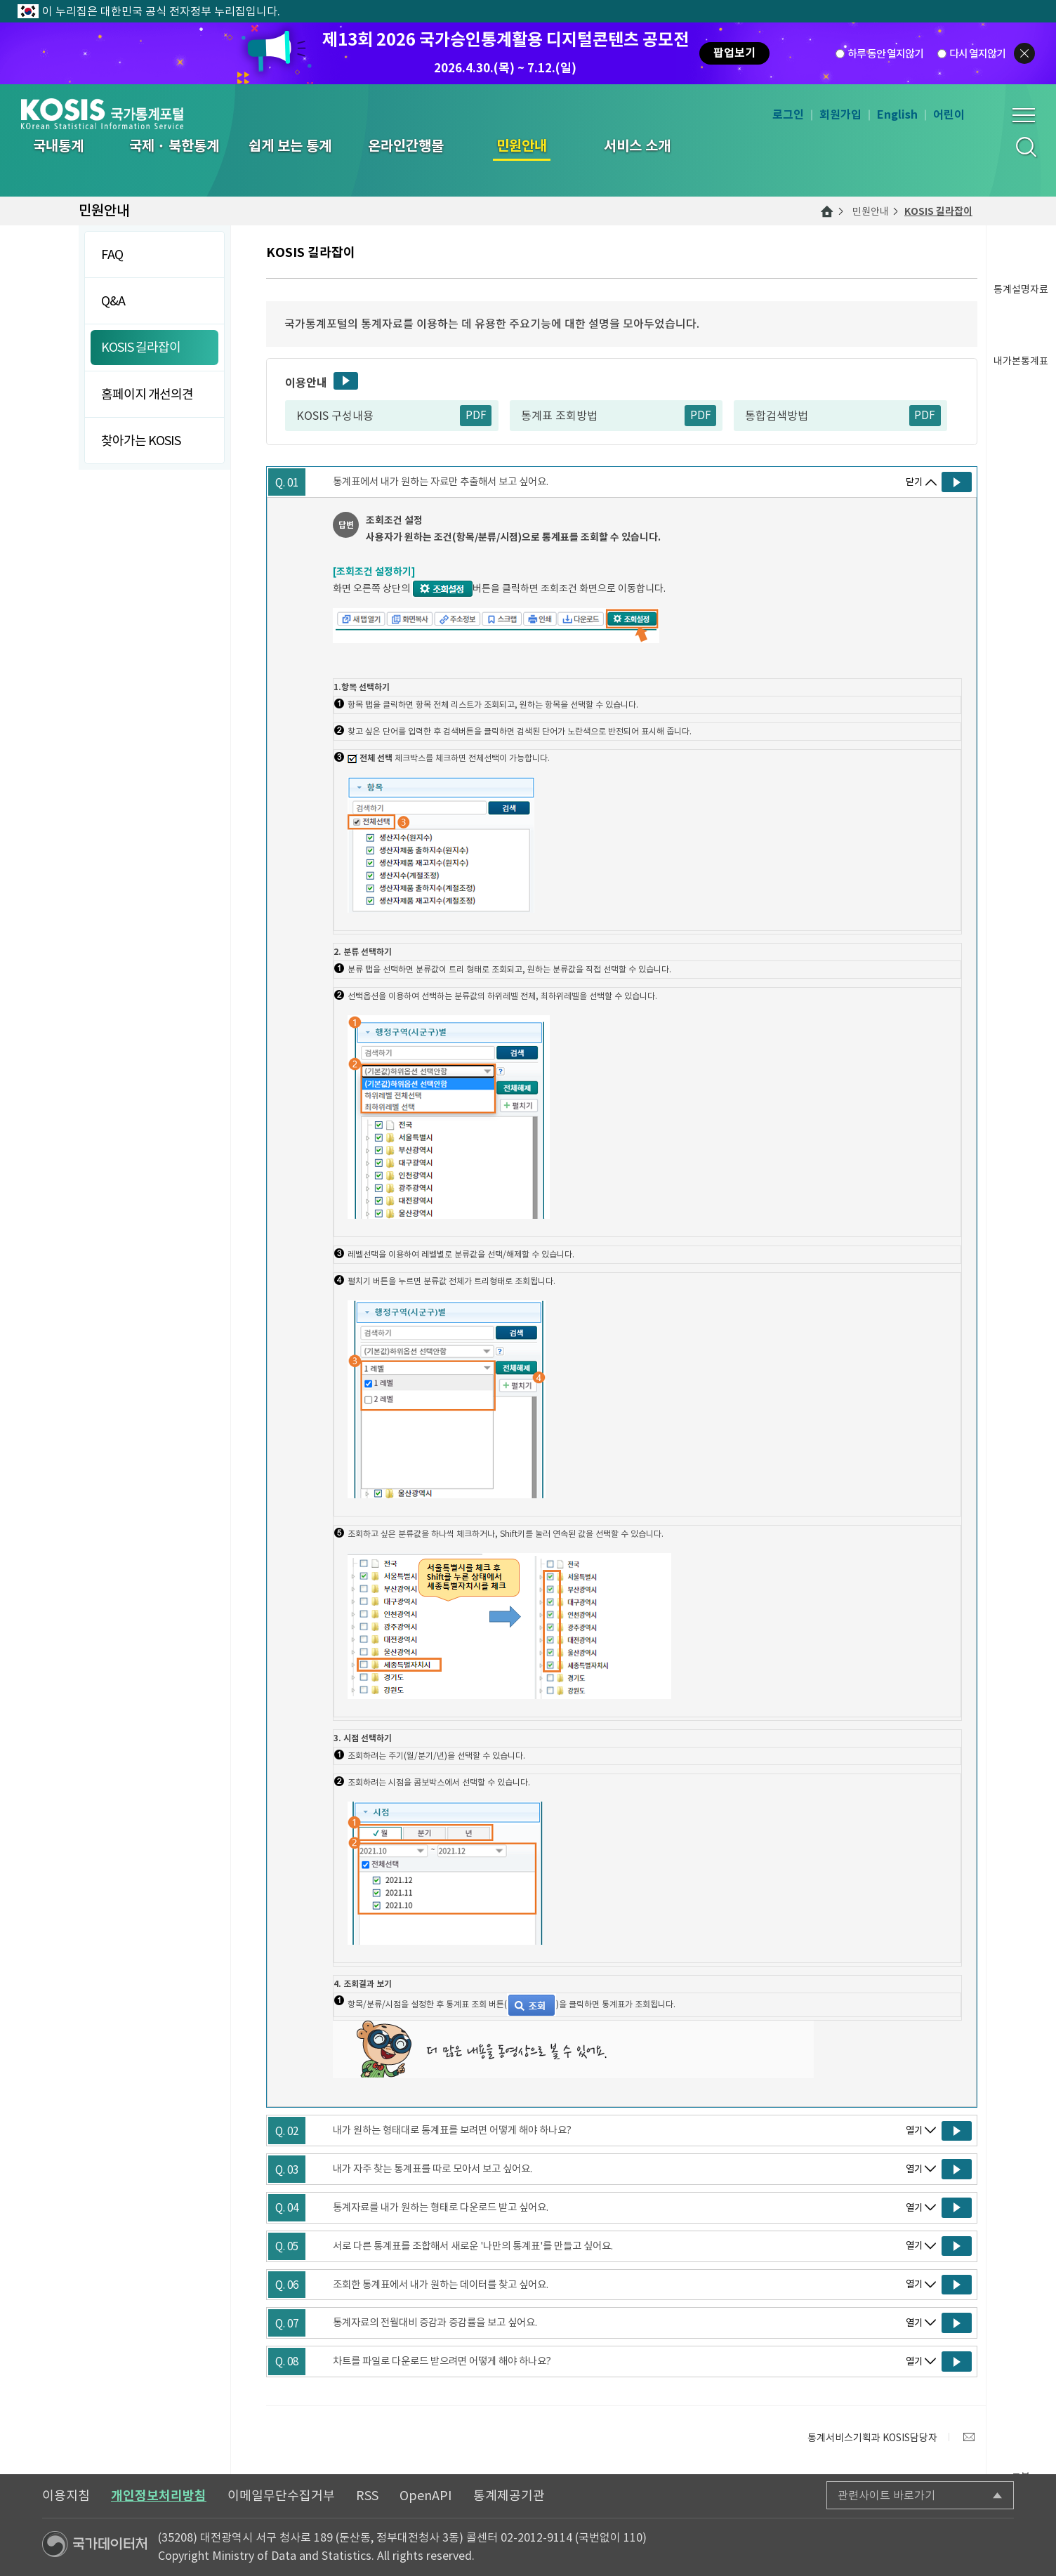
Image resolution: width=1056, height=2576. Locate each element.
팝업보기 (734, 53)
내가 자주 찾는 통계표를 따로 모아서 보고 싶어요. (432, 2168)
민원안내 (870, 211)
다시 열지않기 (977, 53)
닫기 (914, 482)
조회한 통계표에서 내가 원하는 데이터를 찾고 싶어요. (440, 2284)
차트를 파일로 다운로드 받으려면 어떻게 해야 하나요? (442, 2361)
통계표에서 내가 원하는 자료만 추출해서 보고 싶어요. (440, 481)
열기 (914, 2130)
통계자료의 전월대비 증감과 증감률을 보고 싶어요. (435, 2322)
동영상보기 (346, 381)
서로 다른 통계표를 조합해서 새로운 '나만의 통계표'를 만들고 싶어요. (473, 2246)
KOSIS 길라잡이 (938, 211)
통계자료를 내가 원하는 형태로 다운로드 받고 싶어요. (440, 2207)
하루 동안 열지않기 (885, 53)
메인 (827, 211)
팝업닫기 (1024, 53)
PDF (476, 415)
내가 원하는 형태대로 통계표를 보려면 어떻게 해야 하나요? (452, 2130)
